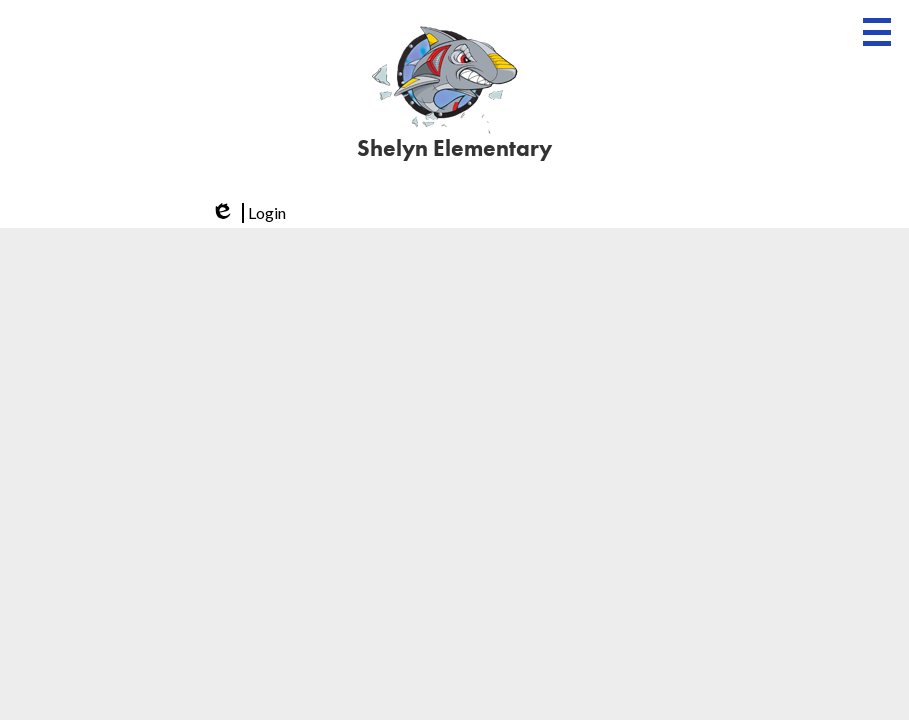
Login (247, 213)
